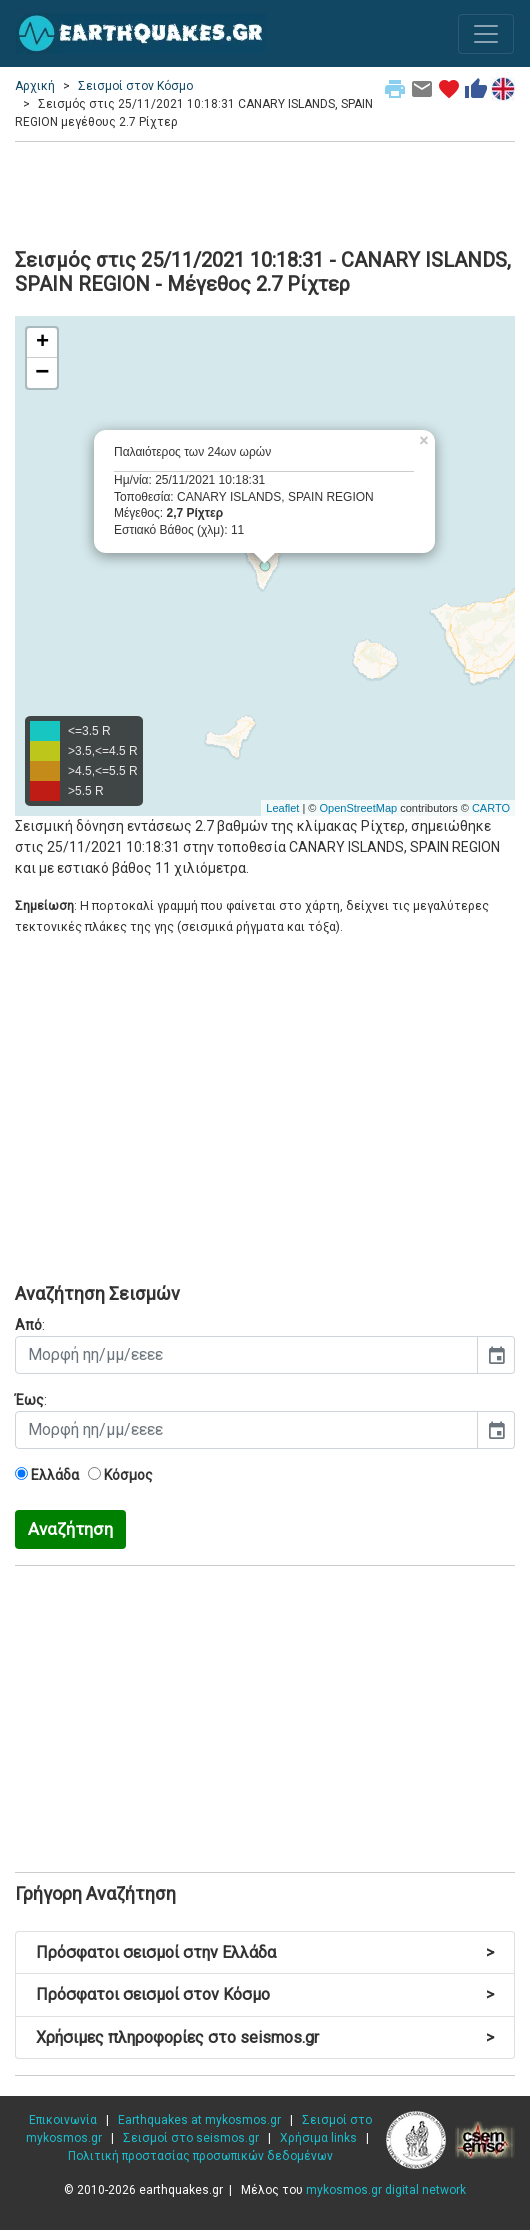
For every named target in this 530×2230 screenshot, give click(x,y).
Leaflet (282, 808)
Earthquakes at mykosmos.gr (199, 2120)
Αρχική (35, 86)
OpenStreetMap (358, 808)
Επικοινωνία (63, 2120)
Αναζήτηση (70, 1529)
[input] (246, 1355)
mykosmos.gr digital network (386, 2190)
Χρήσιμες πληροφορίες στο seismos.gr (265, 2037)
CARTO (491, 808)
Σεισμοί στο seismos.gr (191, 2138)
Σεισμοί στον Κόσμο (135, 86)
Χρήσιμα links (318, 2138)
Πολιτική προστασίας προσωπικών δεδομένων (200, 2156)
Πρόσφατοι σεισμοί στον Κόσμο (265, 1994)
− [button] (42, 373)
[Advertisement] (265, 192)
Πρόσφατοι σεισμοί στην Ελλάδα (265, 1952)
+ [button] (42, 343)
